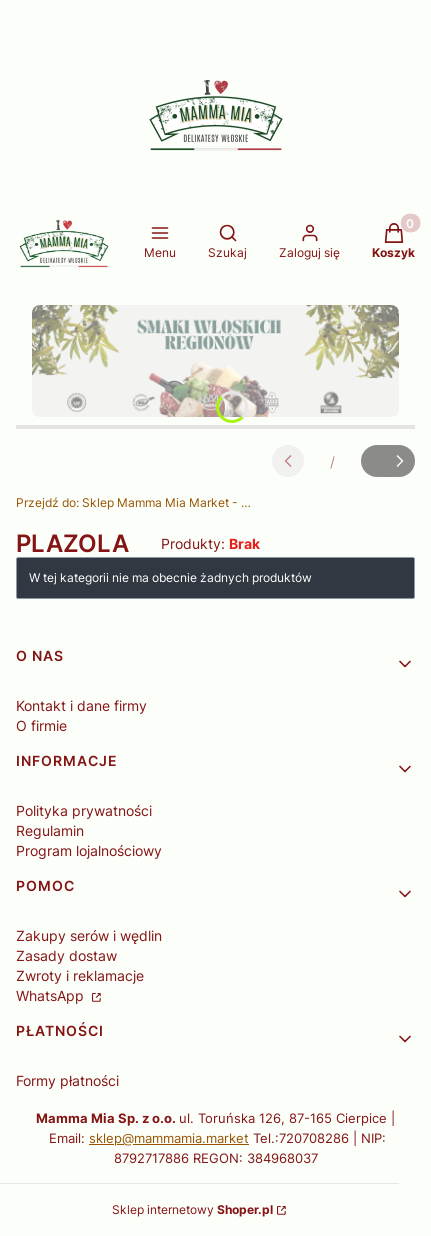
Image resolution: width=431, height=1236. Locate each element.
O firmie (41, 725)
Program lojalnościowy (89, 850)
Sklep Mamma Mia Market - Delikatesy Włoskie (136, 502)
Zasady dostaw (66, 955)
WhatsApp (52, 995)
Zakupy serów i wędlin (89, 935)
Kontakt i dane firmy (81, 705)
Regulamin (50, 830)
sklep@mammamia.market (169, 1138)
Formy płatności (67, 1080)
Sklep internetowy (192, 1209)
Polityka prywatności (84, 810)
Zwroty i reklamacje (80, 975)
